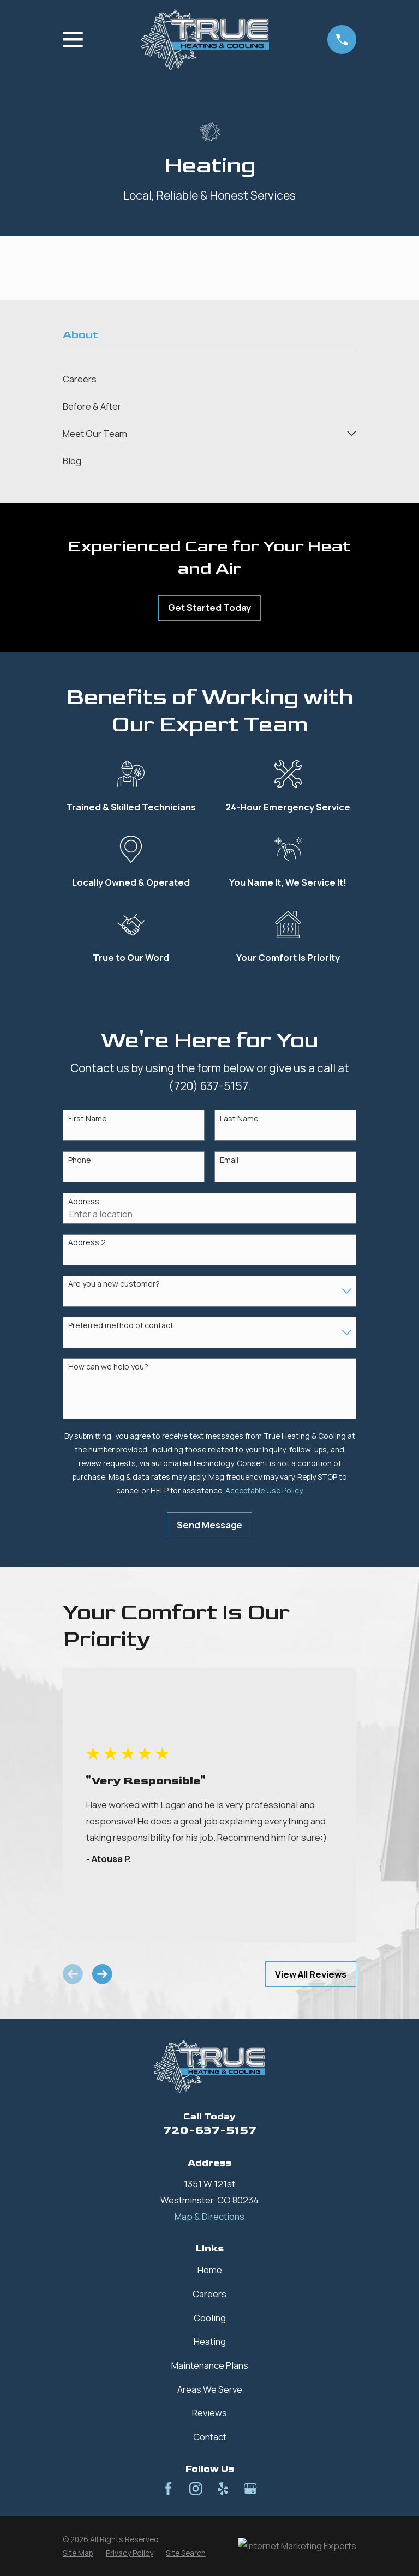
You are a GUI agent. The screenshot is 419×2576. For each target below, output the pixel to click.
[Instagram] (195, 2488)
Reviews (209, 2412)
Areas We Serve (209, 2389)
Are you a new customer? (114, 1284)
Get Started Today (209, 607)
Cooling (210, 2317)
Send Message (209, 1524)
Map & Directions (209, 2216)
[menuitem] (209, 379)
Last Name (239, 1119)
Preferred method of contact (120, 1325)
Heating (210, 2341)
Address (83, 1201)
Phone (79, 1160)
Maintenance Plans (209, 2365)
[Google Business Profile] (250, 2488)
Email (229, 1160)
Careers (209, 2293)
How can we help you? (108, 1367)
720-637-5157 (209, 2130)
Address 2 (87, 1242)
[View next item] (102, 1974)
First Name (87, 1119)
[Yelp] (223, 2488)
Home (209, 2269)
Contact (209, 2436)
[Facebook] (168, 2488)
